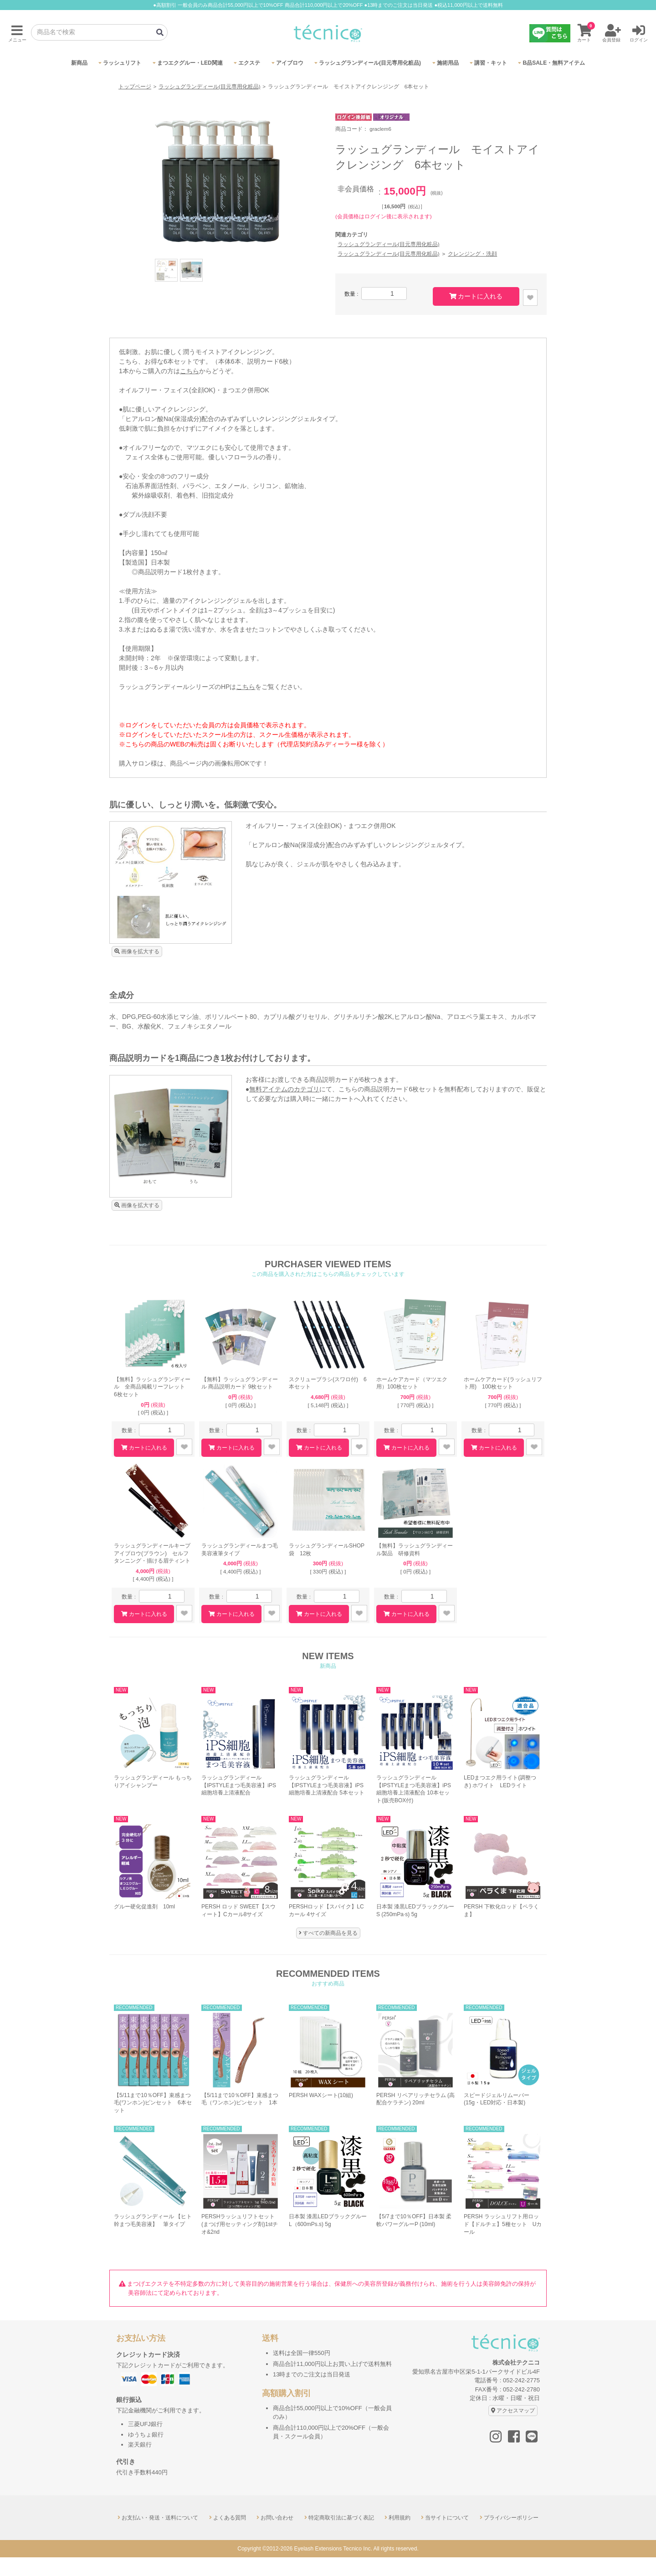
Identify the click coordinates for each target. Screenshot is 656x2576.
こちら (189, 389)
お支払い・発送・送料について (160, 2536)
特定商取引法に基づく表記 (341, 2536)
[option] (218, 200)
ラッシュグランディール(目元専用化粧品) (210, 105)
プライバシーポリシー (511, 2536)
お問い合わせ (277, 2536)
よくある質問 (229, 2536)
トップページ (134, 105)
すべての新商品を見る (330, 1952)
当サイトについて (447, 2536)
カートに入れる (480, 315)
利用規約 (399, 2536)
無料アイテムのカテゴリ (284, 1107)
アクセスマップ (516, 2429)
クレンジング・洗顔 (472, 273)
